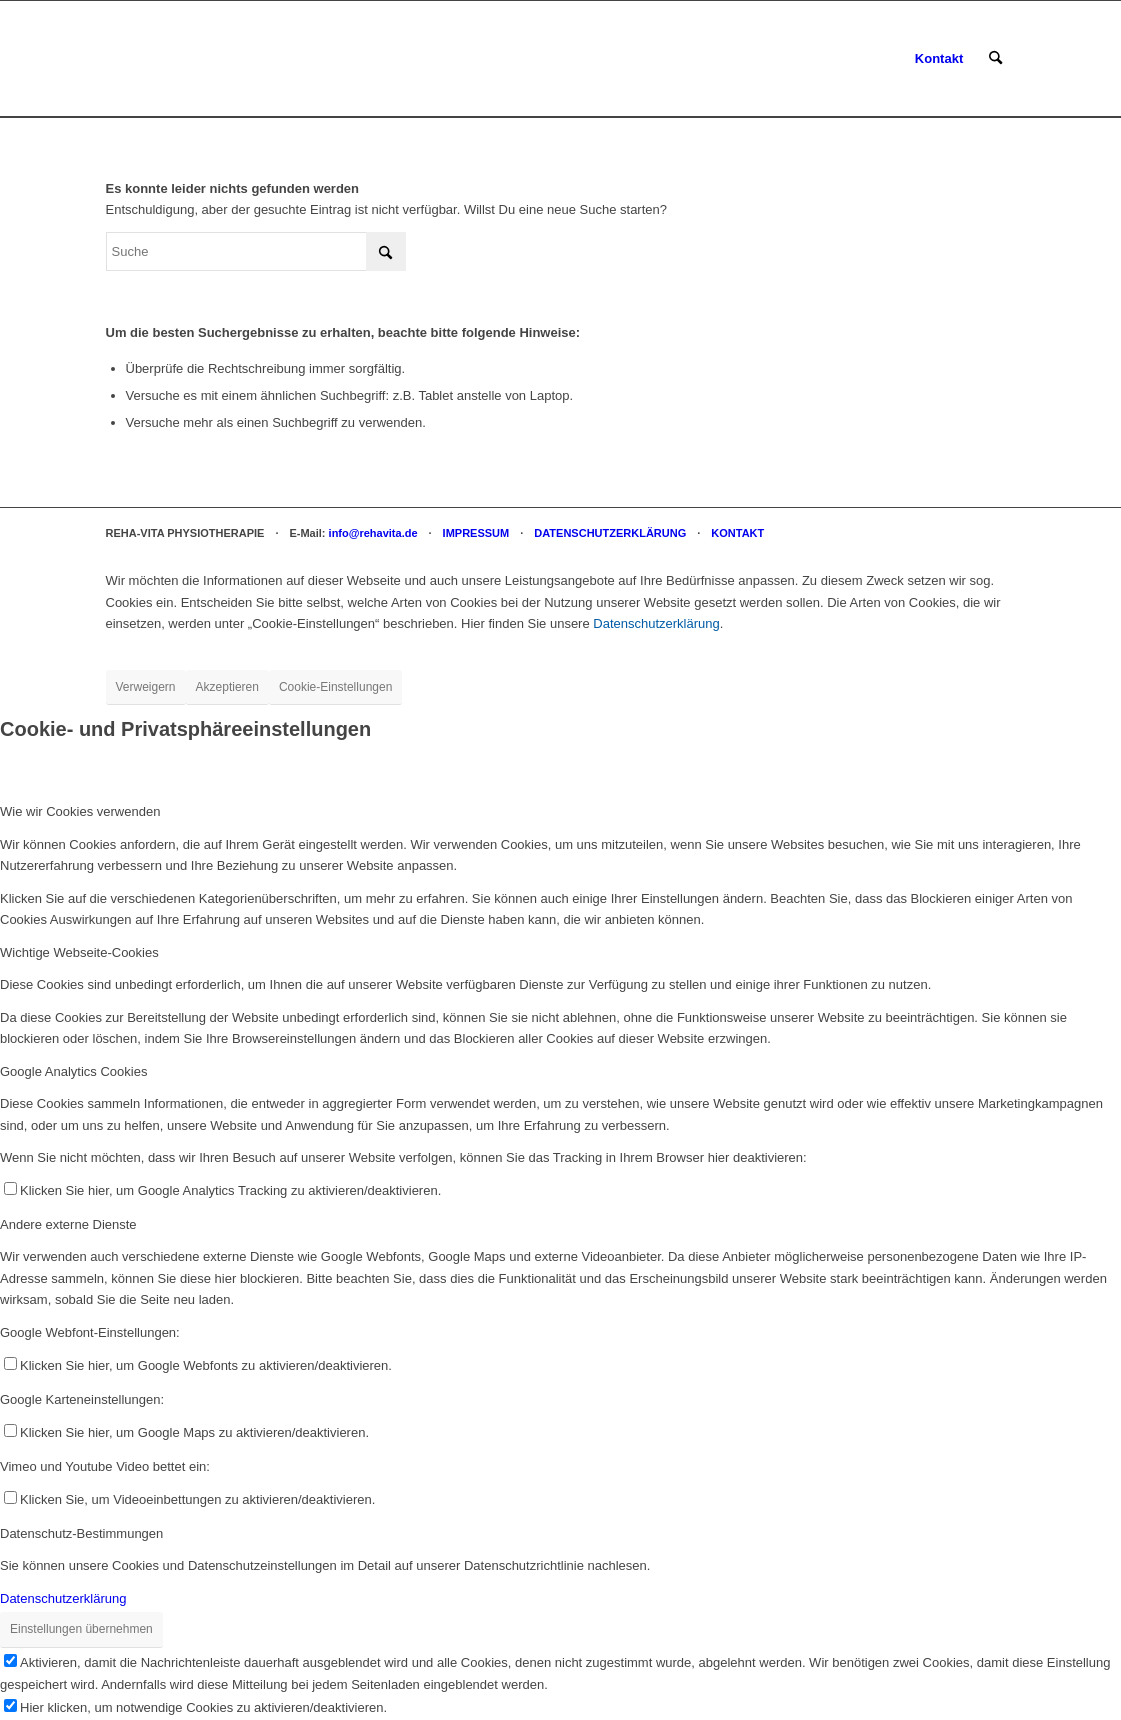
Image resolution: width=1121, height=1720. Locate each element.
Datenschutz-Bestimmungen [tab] (81, 1533)
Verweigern (146, 687)
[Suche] (995, 59)
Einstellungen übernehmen (81, 1629)
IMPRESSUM (476, 533)
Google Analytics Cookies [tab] (73, 1071)
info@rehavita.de (373, 533)
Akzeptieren (227, 687)
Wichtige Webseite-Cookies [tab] (79, 952)
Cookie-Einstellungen (335, 687)
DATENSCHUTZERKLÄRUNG (610, 533)
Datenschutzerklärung (656, 623)
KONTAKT (737, 533)
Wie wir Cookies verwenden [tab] (80, 811)
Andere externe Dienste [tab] (68, 1224)
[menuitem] (939, 59)
